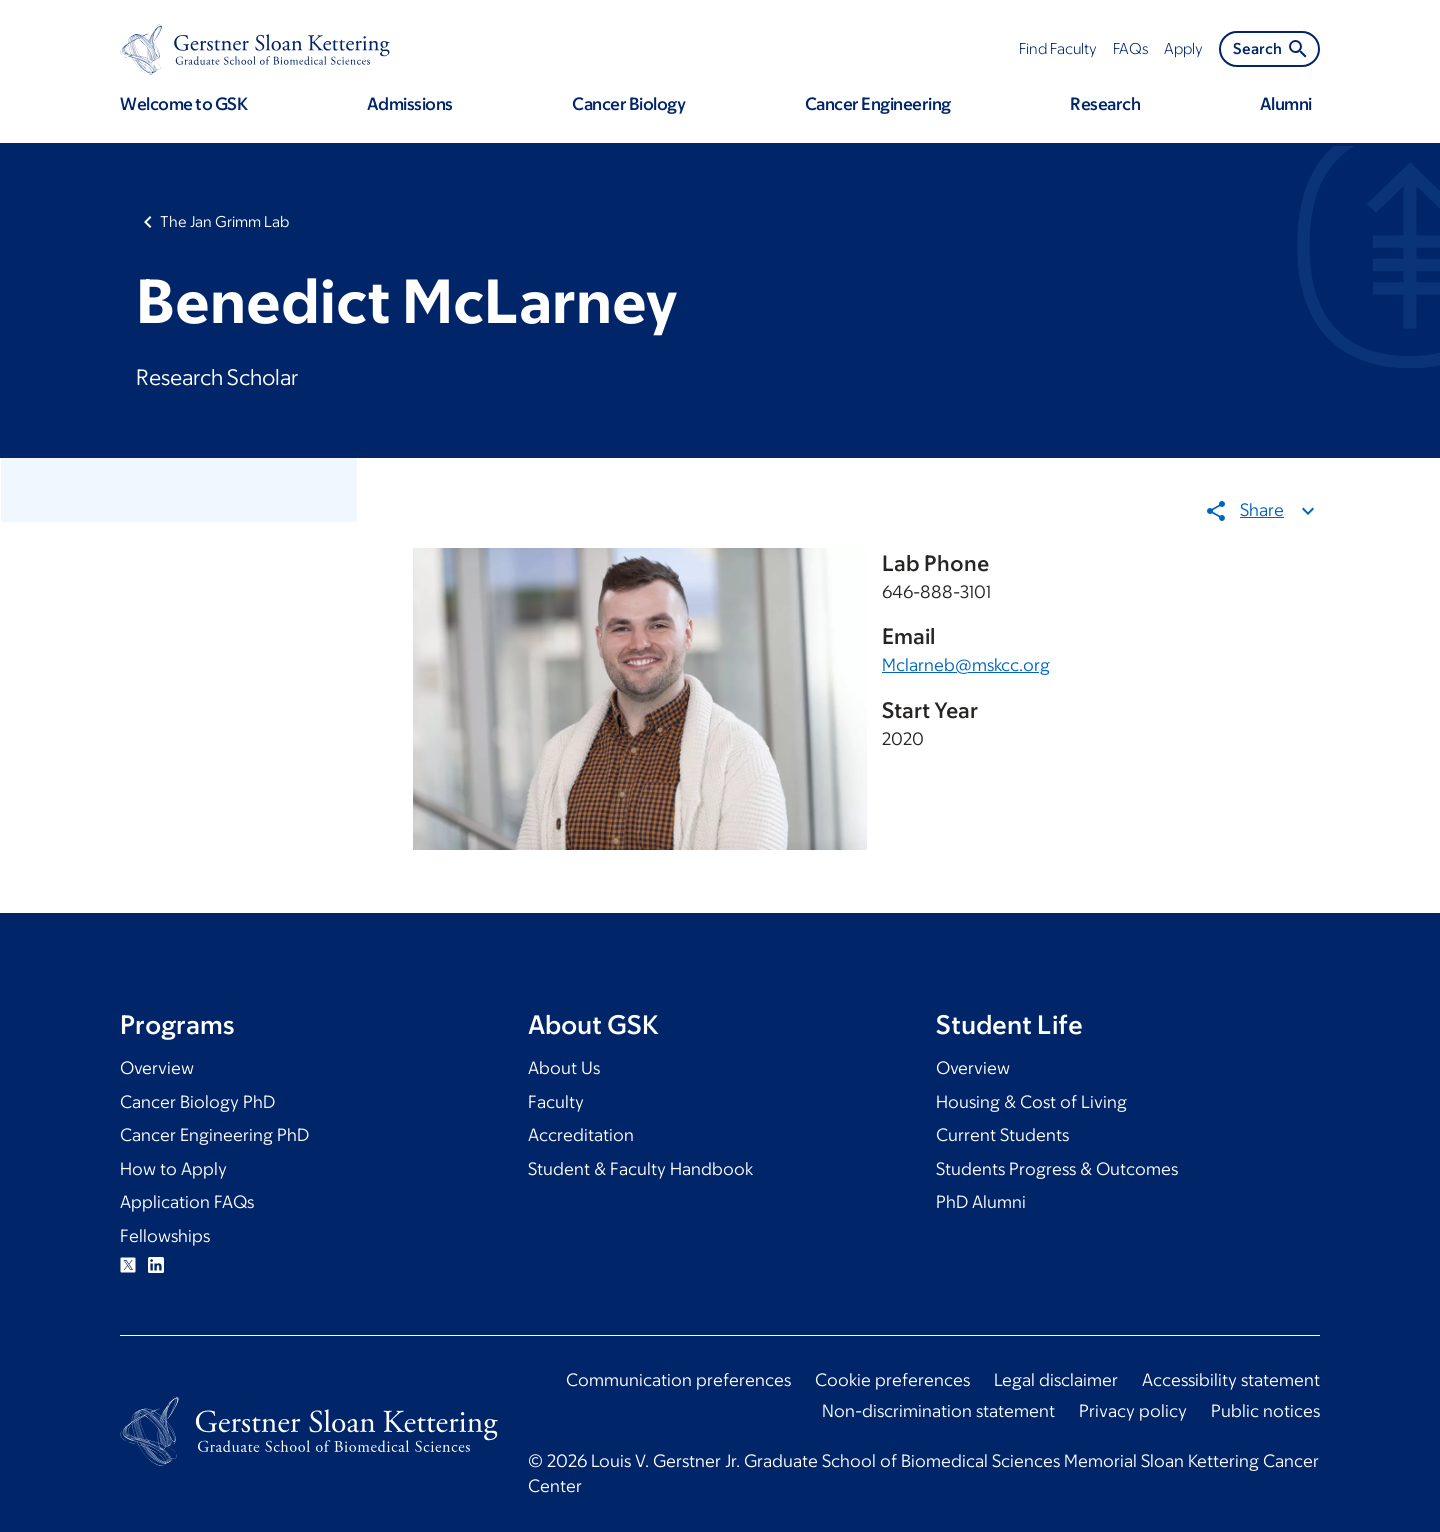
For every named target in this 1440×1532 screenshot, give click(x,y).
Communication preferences (678, 1380)
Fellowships (165, 1236)
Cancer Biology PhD (197, 1102)
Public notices (1265, 1411)
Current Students (1002, 1135)
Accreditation (581, 1135)
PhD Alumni (981, 1202)
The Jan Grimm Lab (224, 221)
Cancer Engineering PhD (214, 1135)
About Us (564, 1068)
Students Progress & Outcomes (1057, 1169)
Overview (157, 1068)
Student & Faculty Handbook (640, 1169)
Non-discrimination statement (938, 1411)
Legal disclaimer (1056, 1380)
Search (1271, 49)
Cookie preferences (892, 1380)
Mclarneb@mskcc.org (966, 665)
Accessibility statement (1231, 1380)
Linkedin (156, 1265)
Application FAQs (187, 1202)
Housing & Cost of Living (1031, 1102)
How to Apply (173, 1169)
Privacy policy (1133, 1411)
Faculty (556, 1102)
